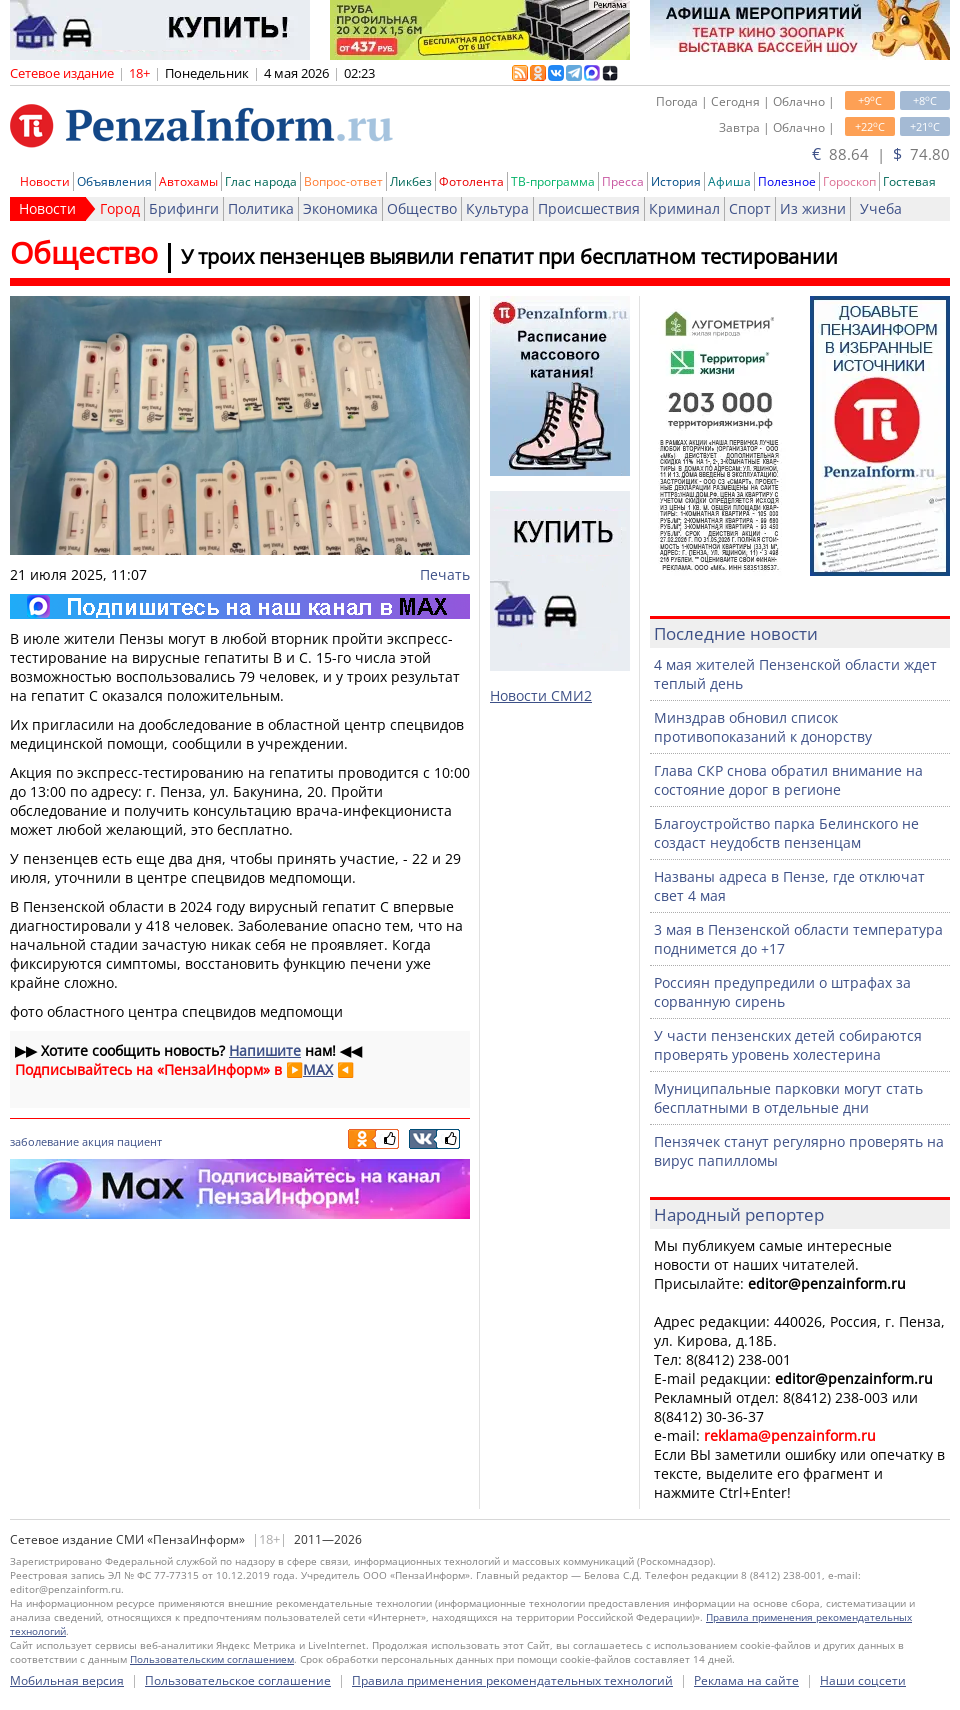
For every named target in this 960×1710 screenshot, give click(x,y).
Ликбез (411, 181)
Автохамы (188, 181)
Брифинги (184, 208)
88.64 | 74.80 (881, 154)
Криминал (684, 208)
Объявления (114, 181)
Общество (422, 208)
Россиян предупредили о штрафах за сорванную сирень (782, 992)
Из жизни (813, 208)
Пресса (623, 181)
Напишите (265, 1050)
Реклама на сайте (746, 1680)
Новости (45, 181)
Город (120, 208)
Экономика (340, 208)
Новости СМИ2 (541, 695)
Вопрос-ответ (343, 181)
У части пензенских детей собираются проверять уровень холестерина (788, 1045)
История (676, 181)
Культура (497, 208)
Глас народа (261, 181)
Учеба (881, 208)
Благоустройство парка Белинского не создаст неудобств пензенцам (786, 833)
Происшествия (589, 208)
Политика (261, 208)
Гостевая (909, 181)
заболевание (44, 1141)
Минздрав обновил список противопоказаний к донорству (763, 727)
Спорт (750, 208)
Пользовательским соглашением (212, 1659)
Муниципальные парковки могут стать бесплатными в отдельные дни (788, 1098)
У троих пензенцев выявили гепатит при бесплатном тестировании (509, 256)
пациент (139, 1141)
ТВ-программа (553, 181)
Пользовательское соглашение (238, 1680)
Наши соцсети (863, 1680)
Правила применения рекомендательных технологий (512, 1680)
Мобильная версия (67, 1680)
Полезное (787, 181)
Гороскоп (849, 181)
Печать (445, 574)
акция (98, 1141)
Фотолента (471, 181)
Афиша (729, 181)
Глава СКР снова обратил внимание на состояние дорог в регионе (788, 780)
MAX (318, 1069)
